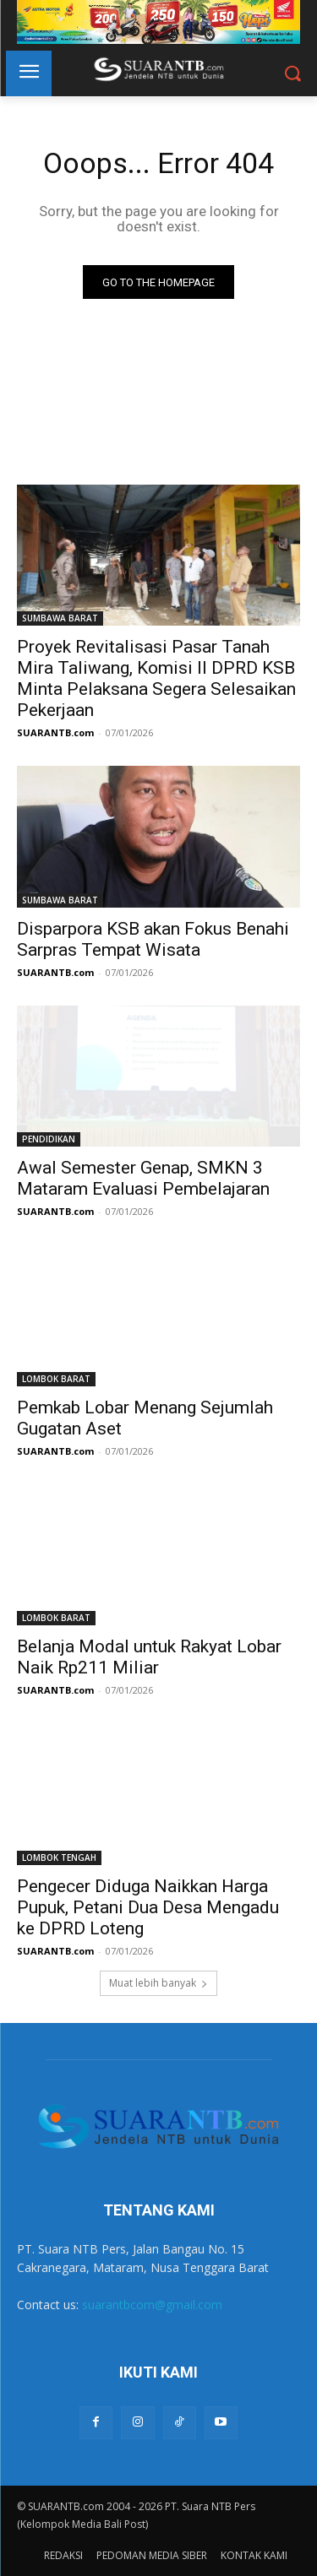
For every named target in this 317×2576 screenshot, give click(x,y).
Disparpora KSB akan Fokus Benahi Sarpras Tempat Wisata (153, 939)
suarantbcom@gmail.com (152, 2305)
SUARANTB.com (55, 732)
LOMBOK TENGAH (59, 1857)
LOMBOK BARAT (56, 1379)
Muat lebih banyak (158, 1983)
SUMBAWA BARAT (60, 618)
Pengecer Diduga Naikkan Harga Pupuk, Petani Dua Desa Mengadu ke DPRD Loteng (148, 1907)
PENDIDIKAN (48, 1139)
